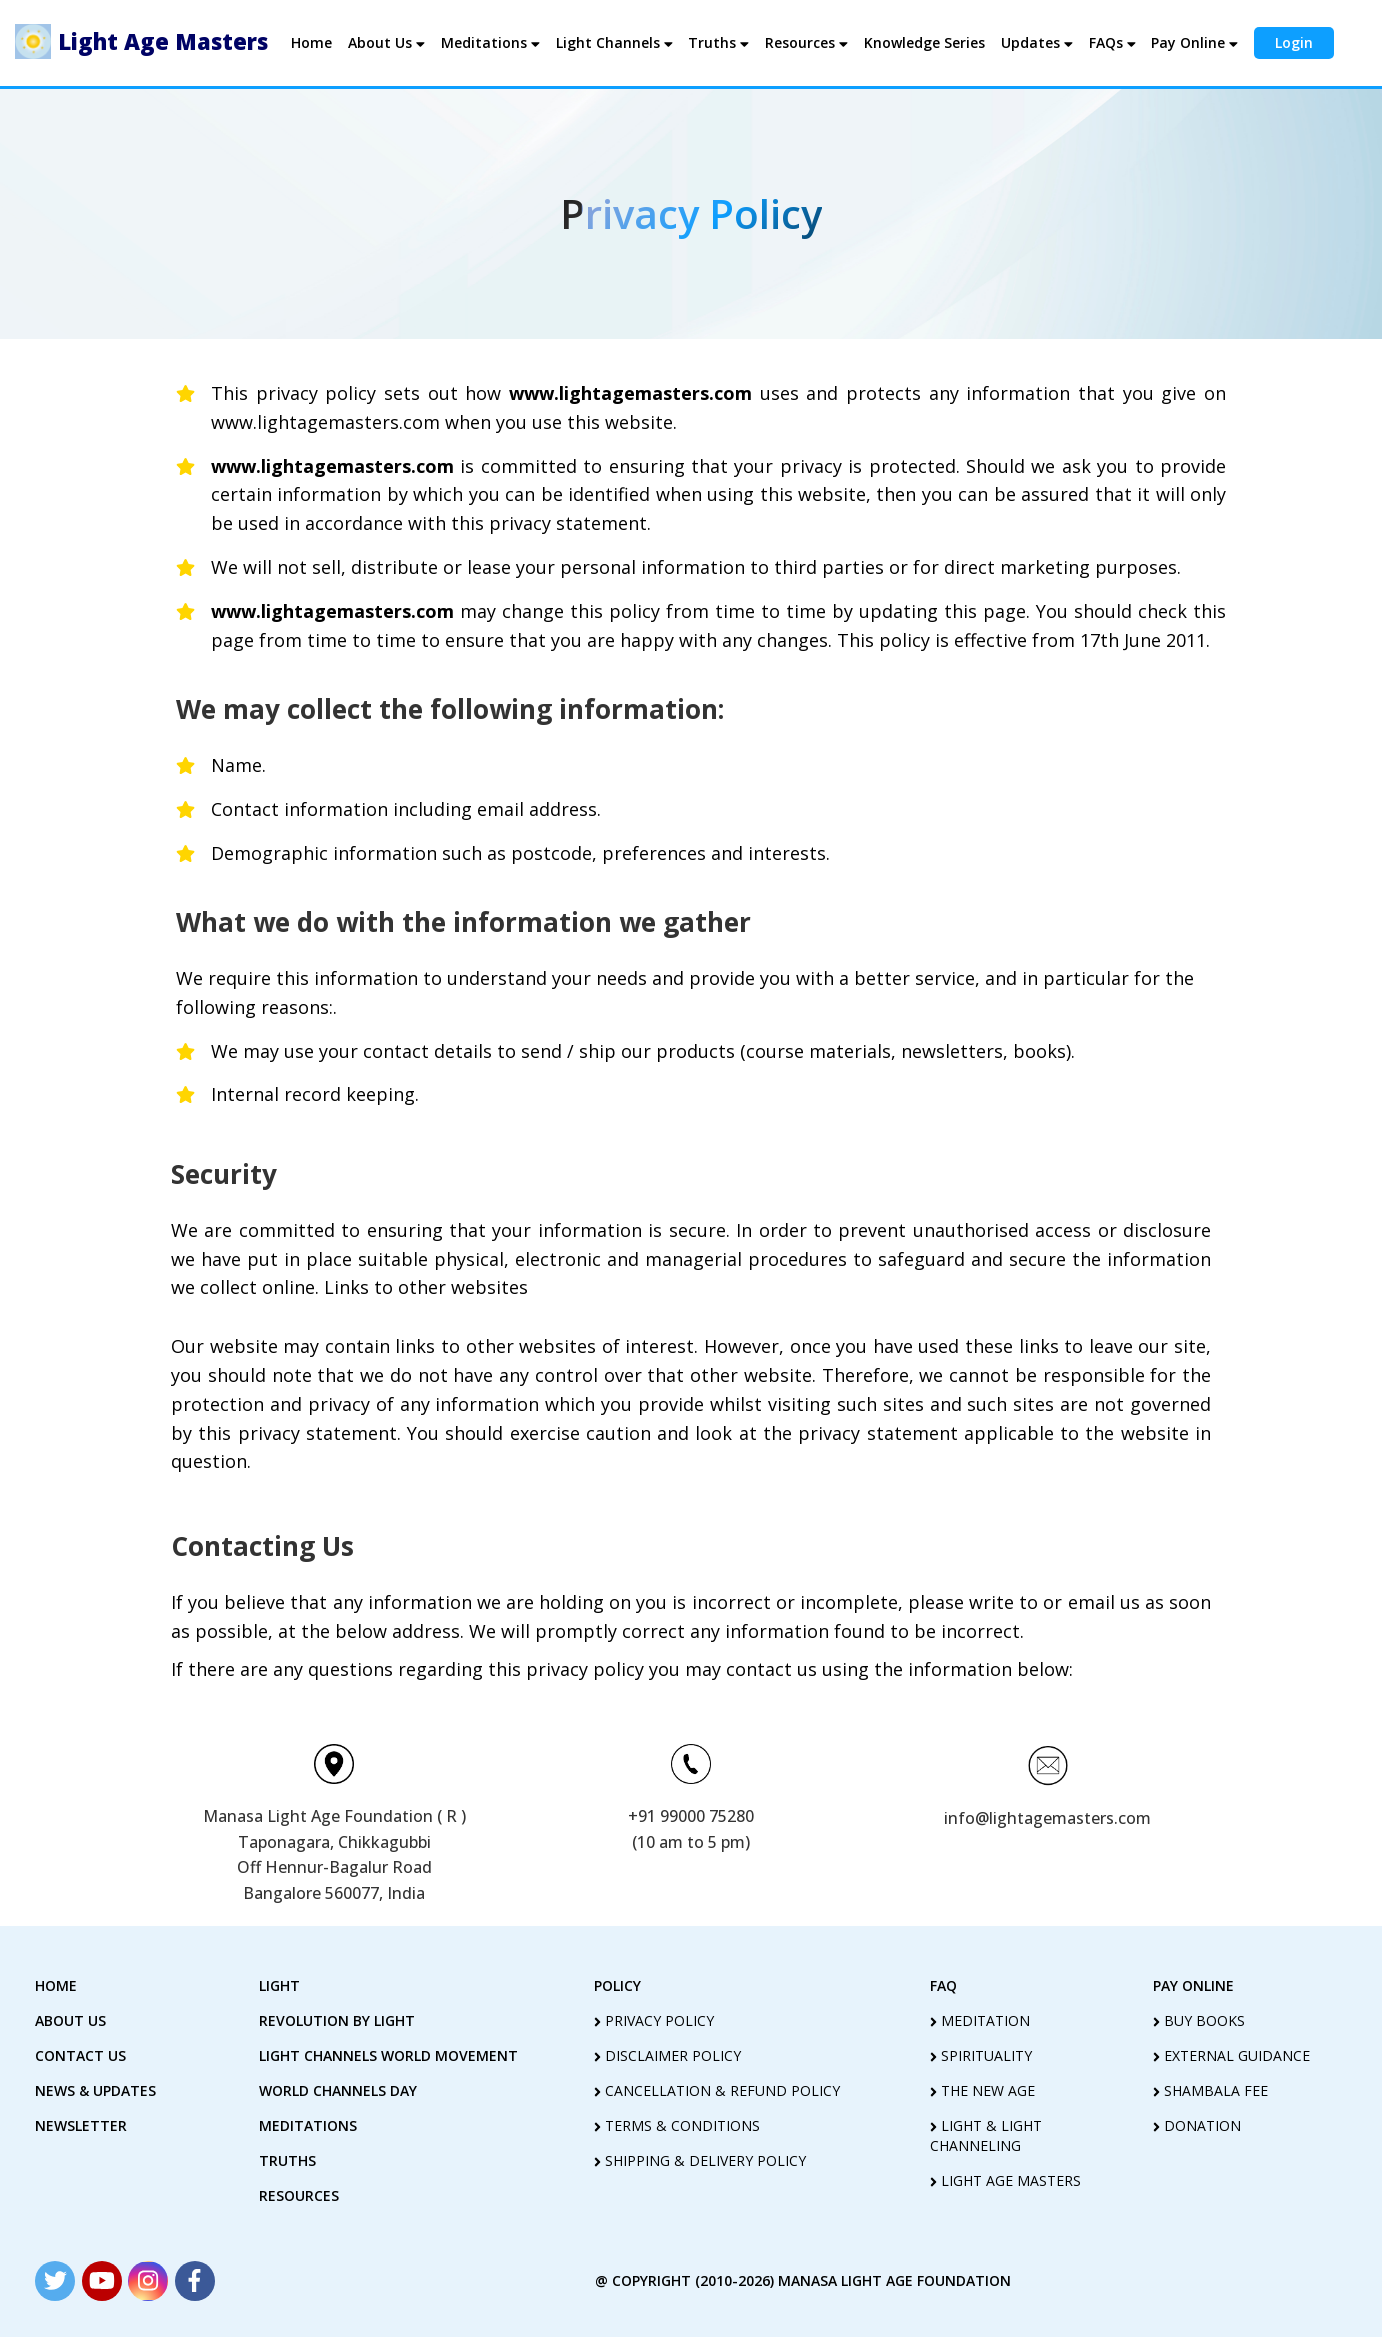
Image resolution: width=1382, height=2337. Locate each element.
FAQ (943, 1985)
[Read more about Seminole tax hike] (55, 2281)
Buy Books (1199, 2020)
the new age (982, 2090)
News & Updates (95, 2090)
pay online (1193, 1985)
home (56, 1985)
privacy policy (654, 2020)
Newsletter (81, 2125)
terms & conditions (677, 2125)
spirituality (981, 2055)
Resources (806, 42)
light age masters (1005, 2180)
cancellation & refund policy (717, 2090)
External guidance (1231, 2055)
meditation (980, 2020)
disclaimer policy (667, 2055)
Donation (1197, 2125)
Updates (1036, 42)
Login (1293, 42)
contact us (80, 2055)
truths (287, 2160)
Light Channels (614, 42)
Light (279, 1985)
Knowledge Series (923, 42)
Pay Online (1194, 42)
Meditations (492, 42)
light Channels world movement (388, 2055)
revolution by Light (337, 2020)
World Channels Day (338, 2090)
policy (617, 1985)
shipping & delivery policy (700, 2160)
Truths (719, 42)
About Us (388, 42)
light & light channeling (986, 2135)
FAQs (1111, 42)
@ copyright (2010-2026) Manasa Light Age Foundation (803, 2280)
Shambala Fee (1210, 2090)
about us (70, 2020)
